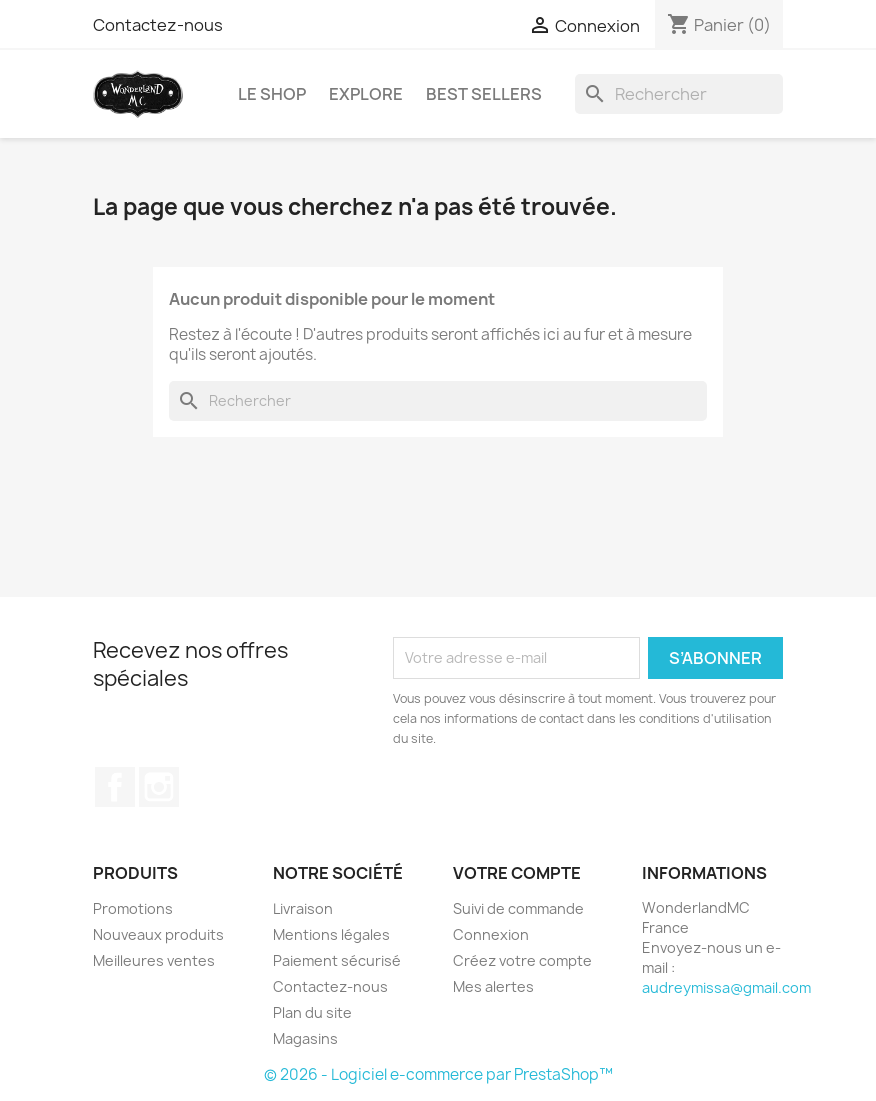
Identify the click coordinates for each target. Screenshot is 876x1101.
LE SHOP (272, 94)
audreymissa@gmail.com (726, 987)
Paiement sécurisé (337, 960)
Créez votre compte (522, 960)
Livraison (303, 908)
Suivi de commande (518, 908)
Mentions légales (331, 934)
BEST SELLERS (484, 94)
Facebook (115, 787)
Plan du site (312, 1012)
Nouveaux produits (158, 934)
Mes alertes (493, 986)
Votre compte (517, 873)
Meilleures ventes (154, 960)
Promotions (133, 908)
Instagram (159, 787)
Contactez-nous (158, 25)
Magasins (305, 1038)
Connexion (491, 934)
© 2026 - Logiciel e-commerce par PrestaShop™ (438, 1074)
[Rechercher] (679, 94)
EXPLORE (366, 94)
